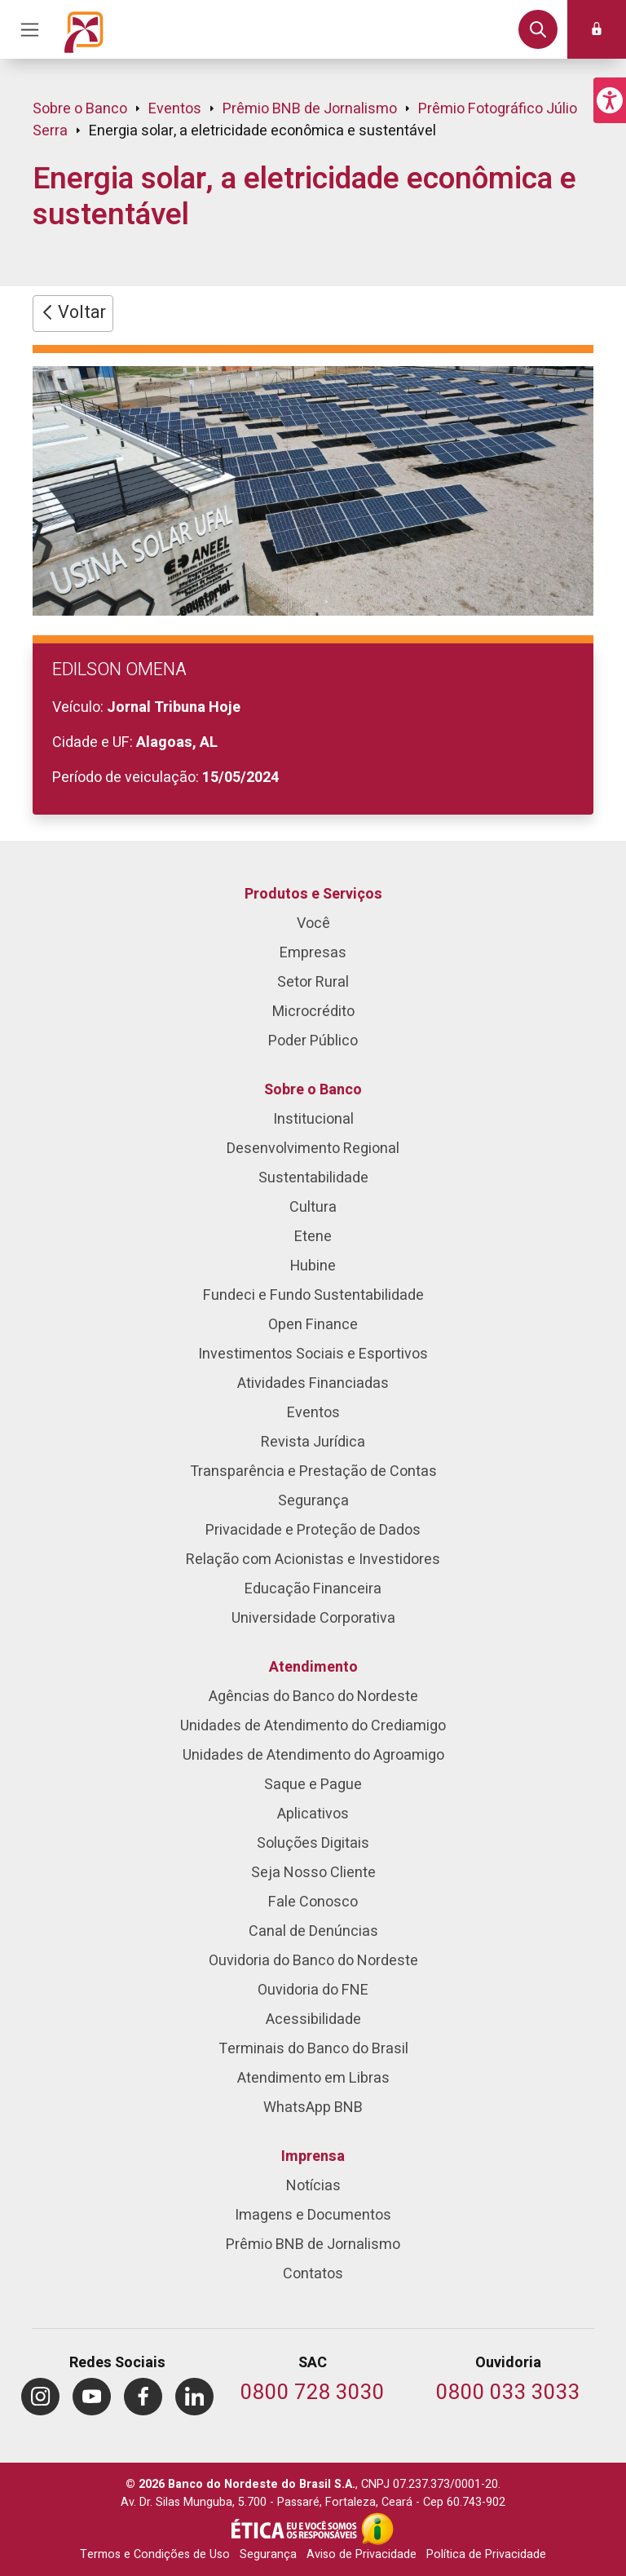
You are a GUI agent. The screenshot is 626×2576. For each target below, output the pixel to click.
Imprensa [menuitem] (313, 2156)
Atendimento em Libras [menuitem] (313, 2078)
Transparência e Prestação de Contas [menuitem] (313, 1471)
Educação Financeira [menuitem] (313, 1589)
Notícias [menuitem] (313, 2186)
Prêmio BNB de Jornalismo (310, 109)
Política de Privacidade (486, 2554)
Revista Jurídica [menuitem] (313, 1442)
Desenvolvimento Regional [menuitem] (313, 1149)
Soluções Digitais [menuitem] (313, 1843)
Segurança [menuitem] (313, 1501)
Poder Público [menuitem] (313, 1041)
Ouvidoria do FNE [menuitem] (313, 1990)
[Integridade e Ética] (295, 2529)
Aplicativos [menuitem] (313, 1814)
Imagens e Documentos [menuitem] (313, 2215)
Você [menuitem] (313, 923)
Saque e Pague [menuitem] (313, 1785)
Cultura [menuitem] (313, 1207)
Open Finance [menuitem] (313, 1325)
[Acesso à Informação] (377, 2529)
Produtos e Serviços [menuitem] (313, 894)
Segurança (268, 2554)
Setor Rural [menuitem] (313, 982)
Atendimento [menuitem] (313, 1667)
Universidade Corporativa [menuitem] (313, 1618)
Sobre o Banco (80, 109)
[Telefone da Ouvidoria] (508, 2394)
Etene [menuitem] (313, 1237)
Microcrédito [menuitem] (313, 1012)
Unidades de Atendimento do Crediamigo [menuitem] (313, 1726)
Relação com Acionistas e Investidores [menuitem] (313, 1560)
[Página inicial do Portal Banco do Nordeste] (84, 29)
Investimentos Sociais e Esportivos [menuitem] (313, 1354)
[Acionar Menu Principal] (29, 29)
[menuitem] (40, 2397)
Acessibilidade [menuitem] (313, 2019)
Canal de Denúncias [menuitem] (313, 1931)
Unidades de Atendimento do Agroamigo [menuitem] (313, 1755)
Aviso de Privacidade (361, 2554)
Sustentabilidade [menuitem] (313, 1178)
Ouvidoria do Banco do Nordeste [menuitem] (313, 1961)
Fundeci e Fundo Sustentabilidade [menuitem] (313, 1295)
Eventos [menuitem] (313, 1413)
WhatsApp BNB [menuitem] (313, 2108)
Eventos (174, 109)
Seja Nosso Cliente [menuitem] (313, 1873)
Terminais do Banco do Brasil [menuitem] (313, 2049)
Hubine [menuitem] (313, 1266)
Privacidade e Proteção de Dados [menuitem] (313, 1530)
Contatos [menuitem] (313, 2274)
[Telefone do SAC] (312, 2394)
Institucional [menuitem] (313, 1119)
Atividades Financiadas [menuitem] (313, 1383)
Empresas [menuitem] (313, 953)
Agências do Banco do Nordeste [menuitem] (313, 1697)
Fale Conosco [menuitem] (313, 1902)
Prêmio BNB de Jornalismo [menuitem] (313, 2245)
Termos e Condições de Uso (155, 2554)
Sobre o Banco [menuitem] (313, 1090)
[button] (609, 100)
